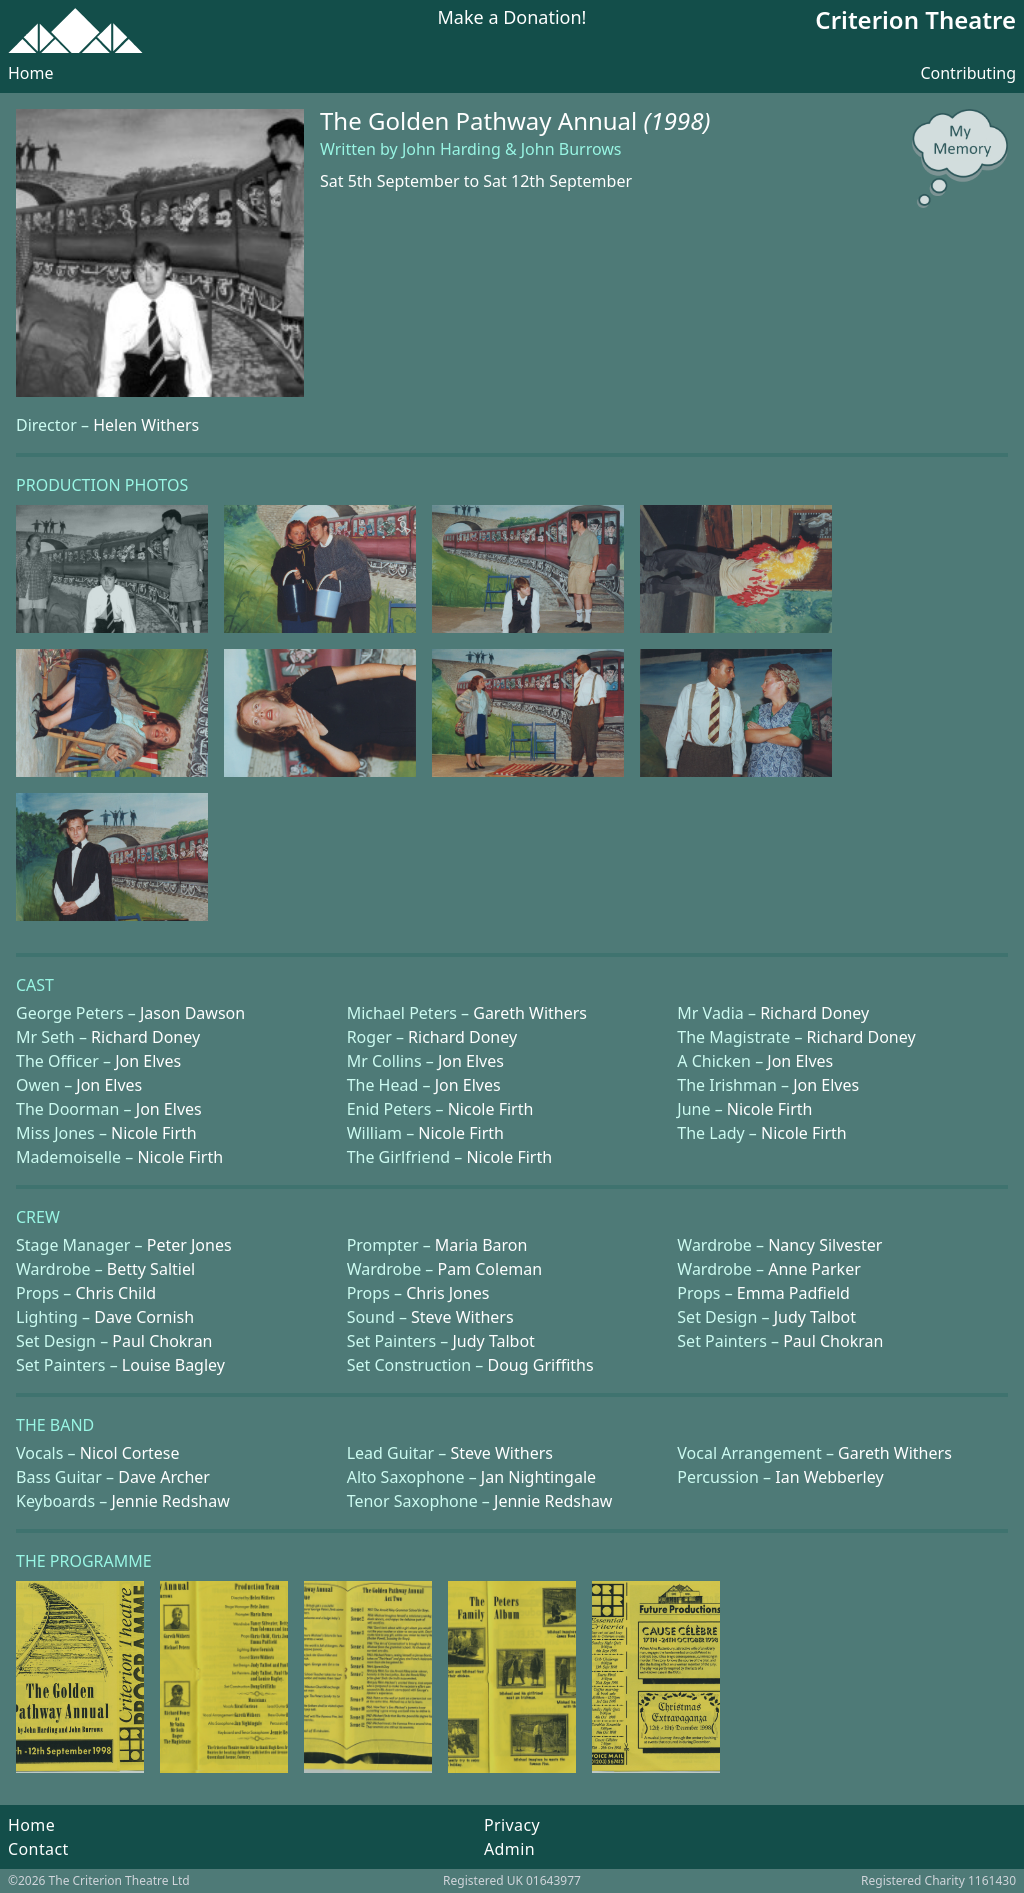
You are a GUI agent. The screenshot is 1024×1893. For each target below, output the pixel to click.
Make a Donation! (512, 18)
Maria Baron (481, 1245)
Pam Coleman (489, 1269)
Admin (509, 1849)
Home (31, 73)
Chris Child (115, 1293)
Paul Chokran (162, 1341)
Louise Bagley (173, 1365)
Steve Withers (462, 1317)
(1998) (677, 120)
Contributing (968, 73)
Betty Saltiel (151, 1269)
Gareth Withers (530, 1013)
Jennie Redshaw (170, 1501)
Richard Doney (814, 1013)
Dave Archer (164, 1477)
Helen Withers (146, 425)
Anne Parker (814, 1269)
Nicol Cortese (130, 1453)
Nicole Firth (491, 1109)
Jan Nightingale (538, 1477)
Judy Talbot (815, 1317)
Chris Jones (447, 1293)
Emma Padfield (793, 1293)
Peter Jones (189, 1245)
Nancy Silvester (825, 1245)
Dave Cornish (144, 1317)
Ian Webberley (829, 1477)
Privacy (512, 1825)
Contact (38, 1849)
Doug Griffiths (541, 1365)
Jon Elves (148, 1061)
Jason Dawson (192, 1013)
